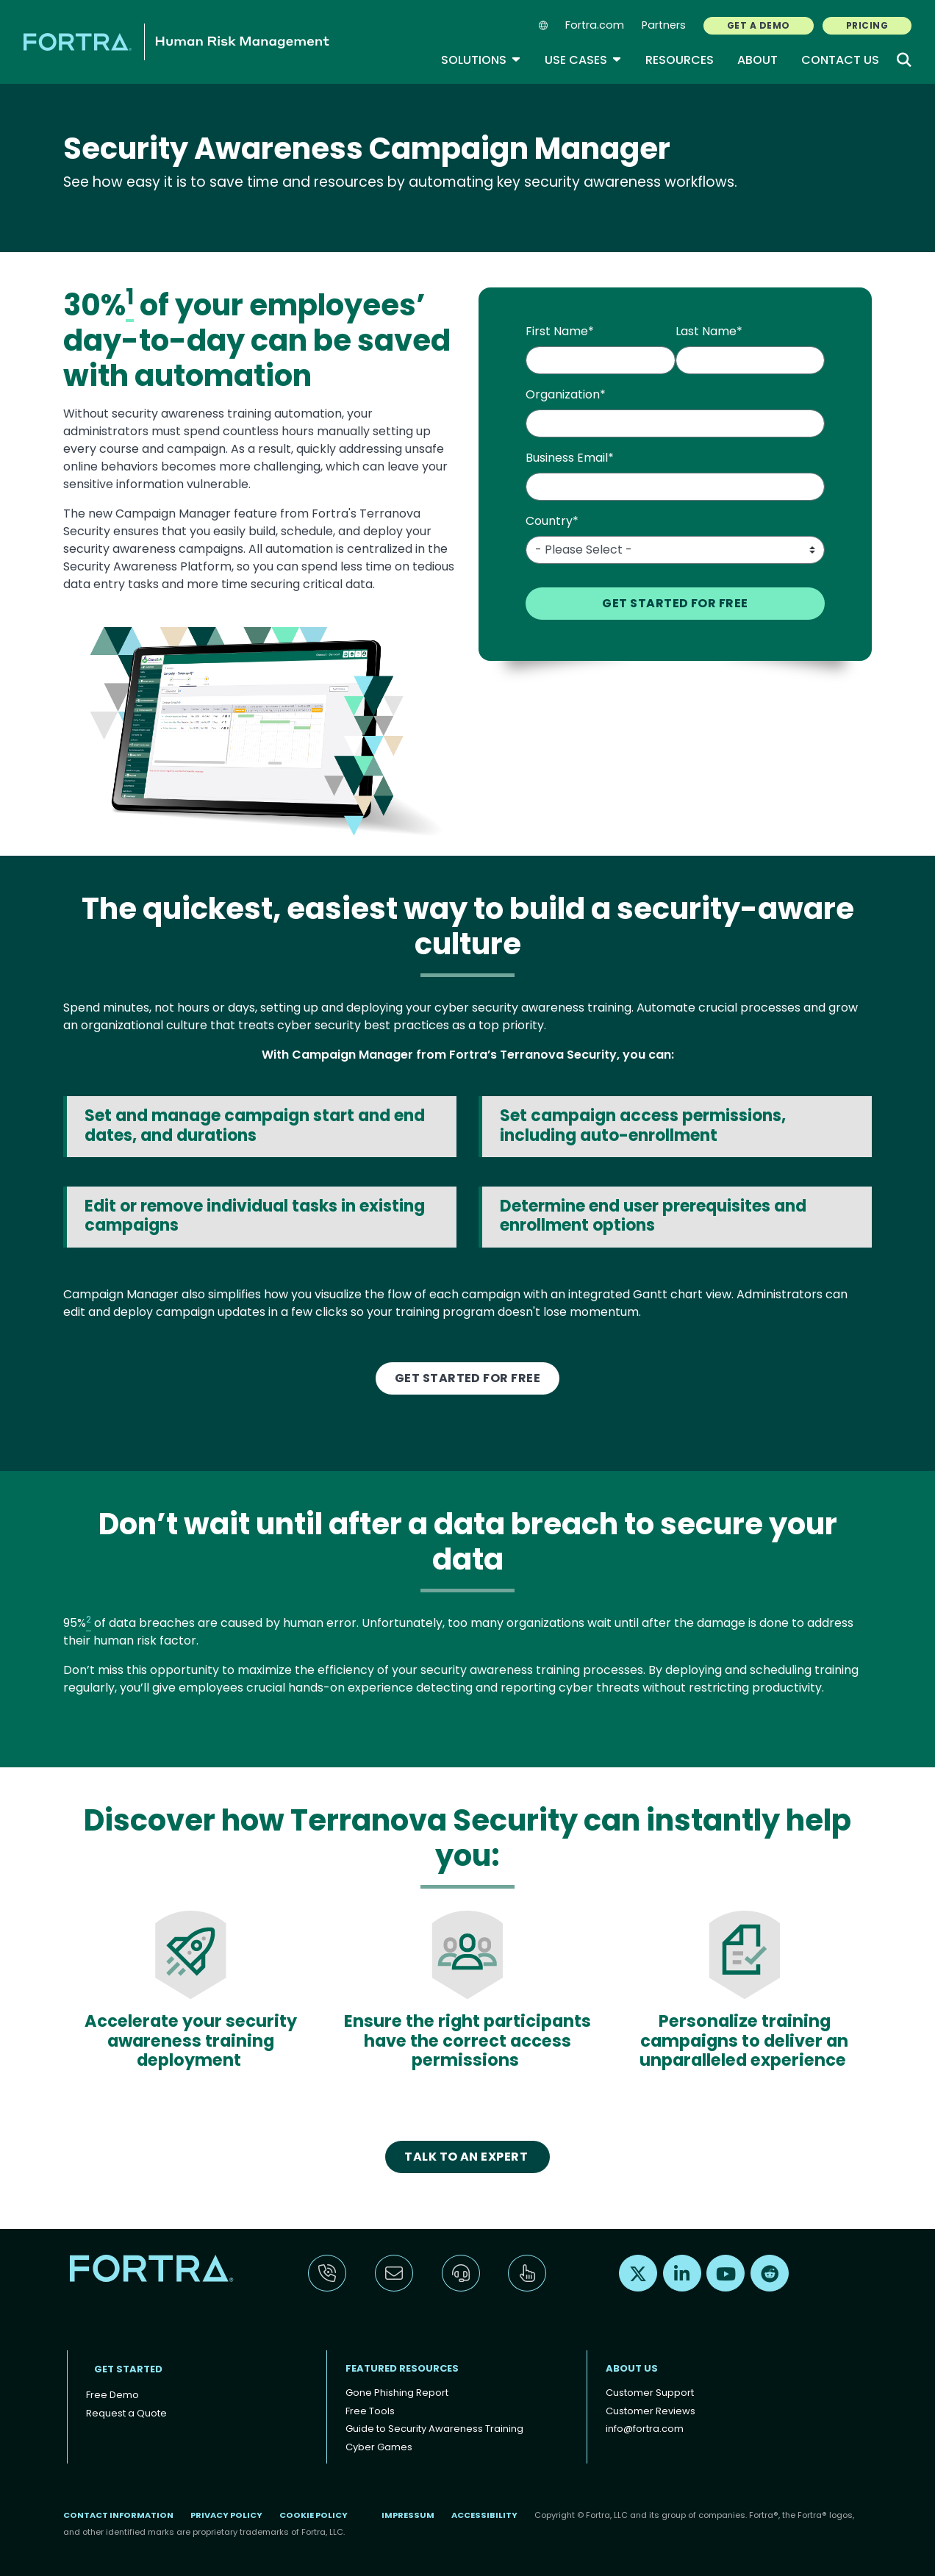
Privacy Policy (226, 2515)
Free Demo (112, 2395)
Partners (664, 25)
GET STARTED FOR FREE (468, 1378)
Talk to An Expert (467, 2156)
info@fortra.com (645, 2429)
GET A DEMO (758, 25)
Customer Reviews (650, 2411)
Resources (679, 59)
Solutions (481, 59)
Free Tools (370, 2411)
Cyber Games (378, 2447)
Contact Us (840, 59)
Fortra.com (594, 25)
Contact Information (118, 2515)
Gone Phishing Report (396, 2393)
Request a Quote (126, 2413)
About (757, 59)
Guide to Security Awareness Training (434, 2429)
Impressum (407, 2515)
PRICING (867, 25)
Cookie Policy (313, 2515)
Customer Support (650, 2393)
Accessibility (484, 2515)
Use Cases (583, 59)
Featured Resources (402, 2368)
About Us (632, 2368)
